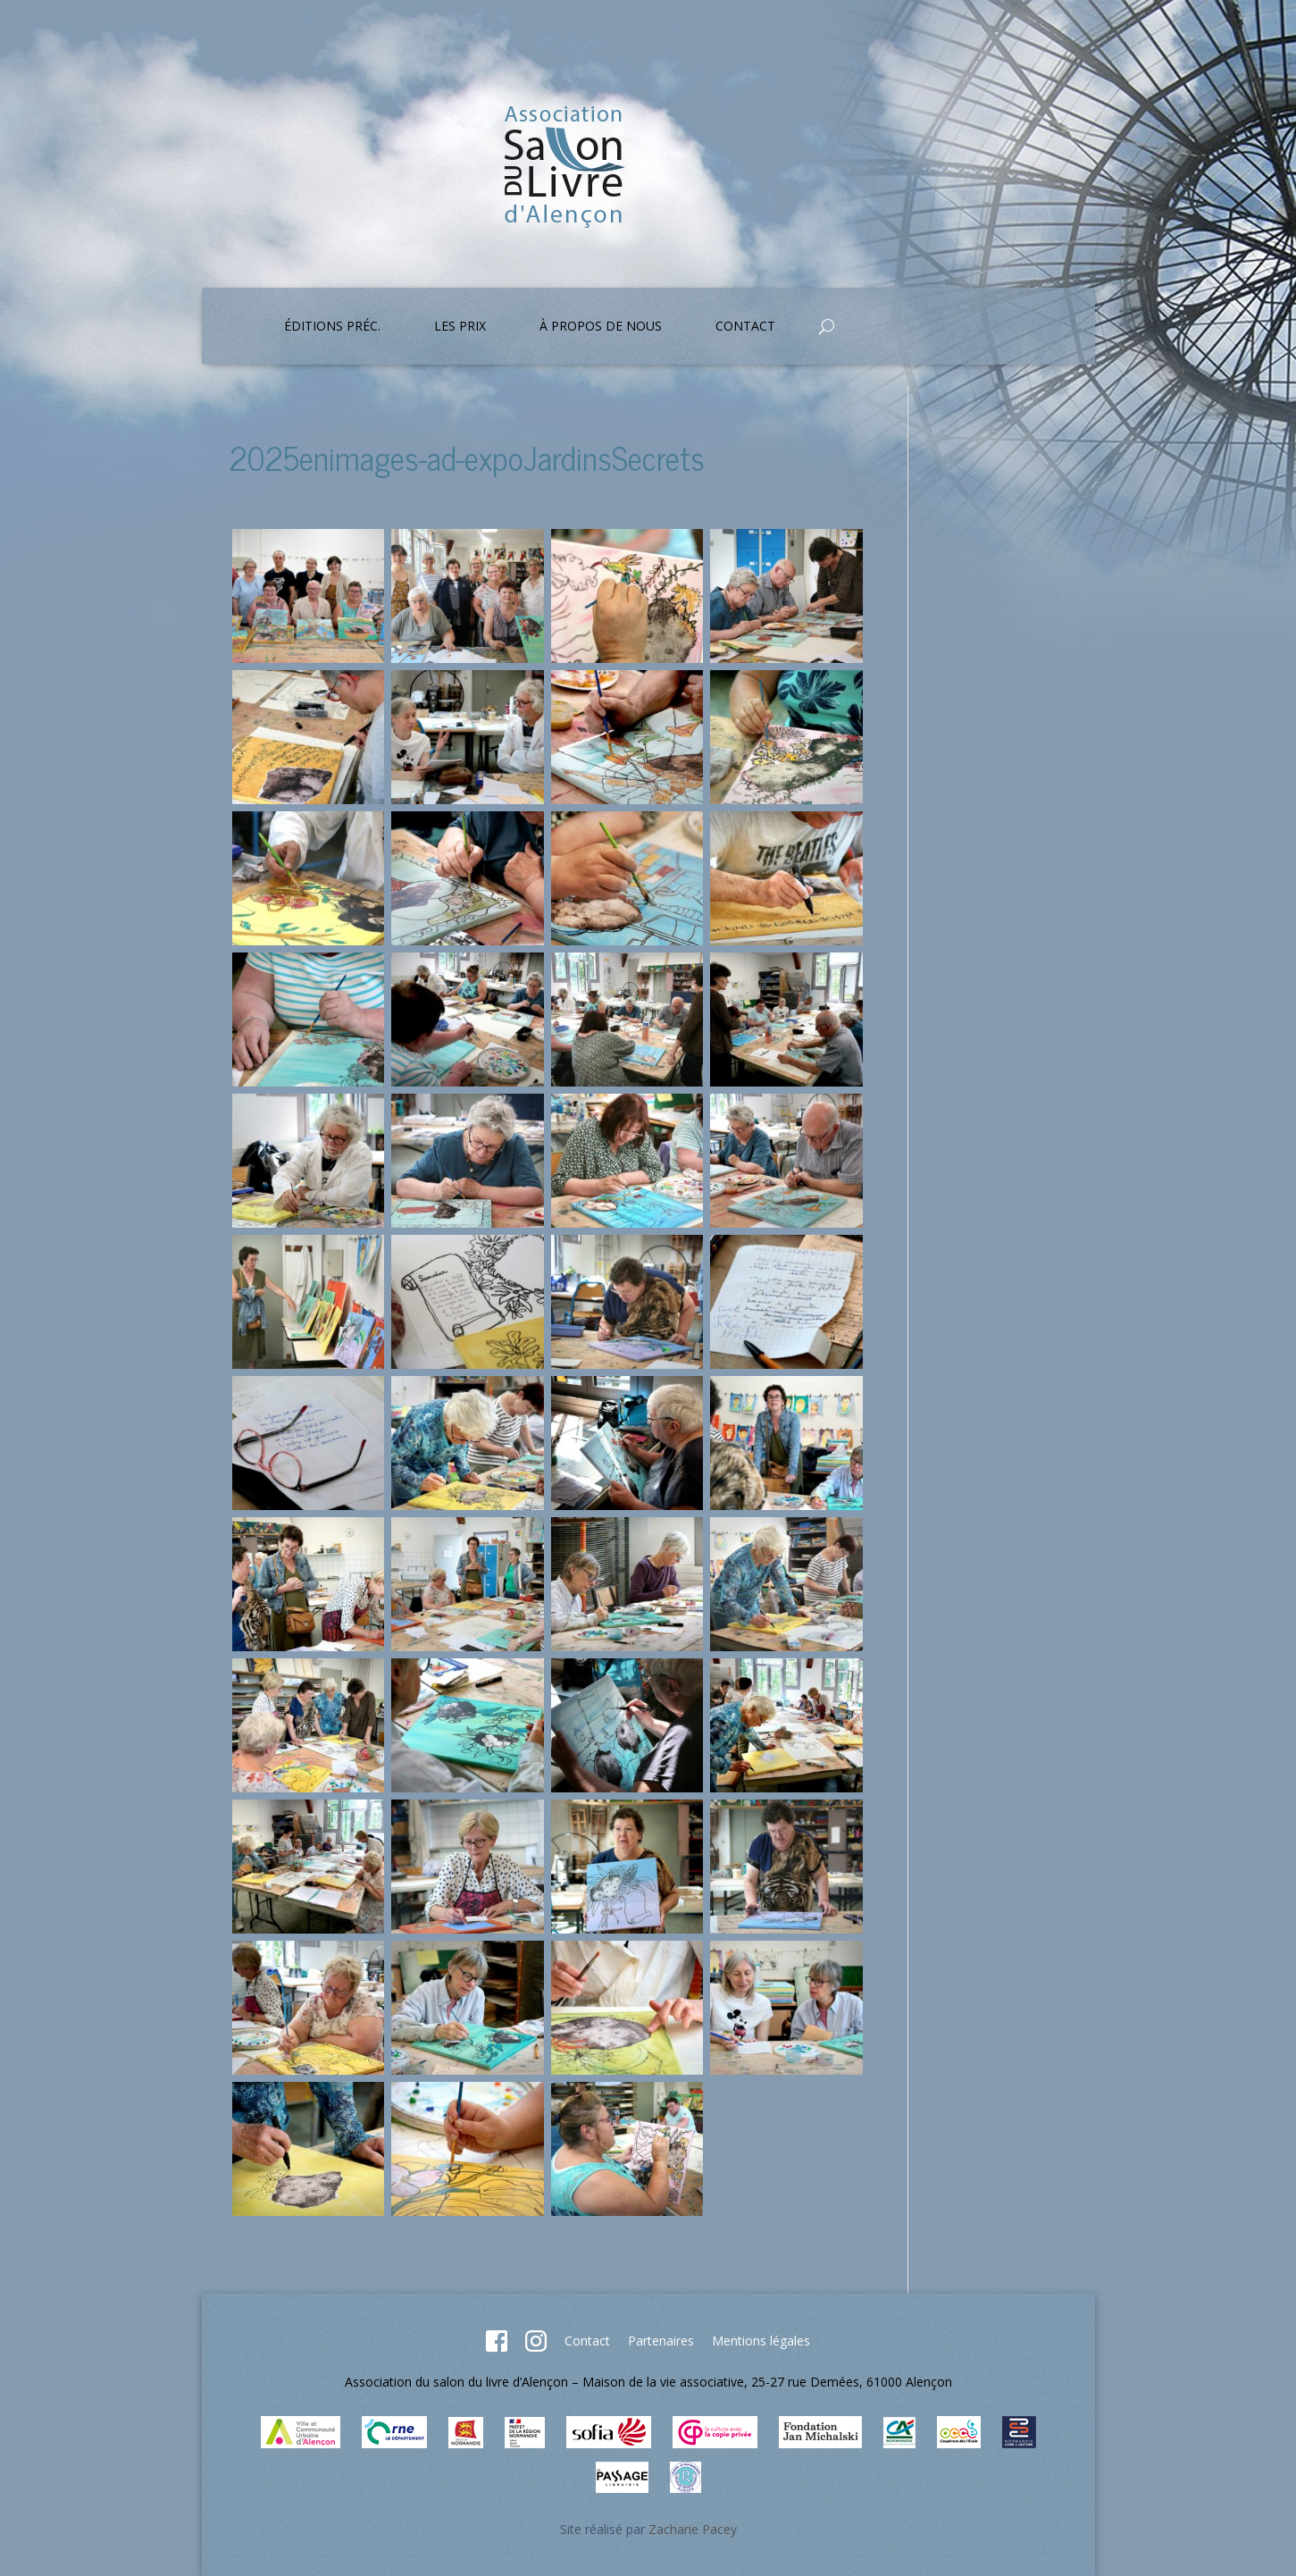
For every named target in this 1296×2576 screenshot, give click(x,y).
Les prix (460, 327)
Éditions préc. (332, 327)
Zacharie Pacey (692, 2529)
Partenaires (661, 2340)
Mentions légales (761, 2340)
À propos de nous (600, 327)
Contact (745, 327)
